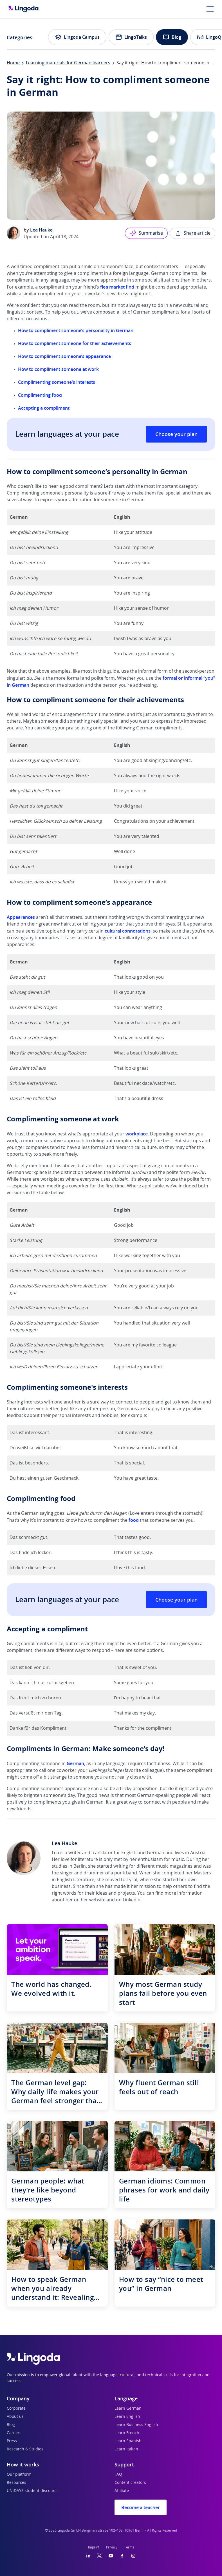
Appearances (21, 917)
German (75, 1763)
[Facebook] (122, 2555)
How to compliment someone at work (59, 369)
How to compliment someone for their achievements (75, 343)
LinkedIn (131, 1900)
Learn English (127, 2417)
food (134, 1520)
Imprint (93, 2547)
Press (12, 2441)
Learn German (128, 2409)
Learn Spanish (128, 2441)
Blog (172, 37)
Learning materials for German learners (68, 63)
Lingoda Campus (77, 37)
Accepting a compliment (43, 408)
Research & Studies (25, 2449)
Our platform (19, 2475)
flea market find (117, 287)
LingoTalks (131, 37)
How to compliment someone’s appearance (65, 356)
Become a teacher (140, 2507)
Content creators (130, 2483)
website (97, 1900)
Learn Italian (126, 2449)
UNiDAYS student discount (32, 2491)
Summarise (146, 233)
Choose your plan (176, 434)
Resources (16, 2483)
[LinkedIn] (88, 2555)
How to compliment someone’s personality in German (75, 330)
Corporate (16, 2409)
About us (15, 2417)
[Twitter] (99, 2555)
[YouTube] (110, 2555)
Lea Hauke (41, 230)
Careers (14, 2433)
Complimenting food (40, 395)
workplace (136, 1134)
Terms (129, 2547)
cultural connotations (128, 931)
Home (13, 63)
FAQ (118, 2475)
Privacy (111, 2547)
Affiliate (122, 2491)
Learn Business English (136, 2425)
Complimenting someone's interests (56, 382)
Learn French (127, 2433)
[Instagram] (133, 2555)
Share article (192, 233)
